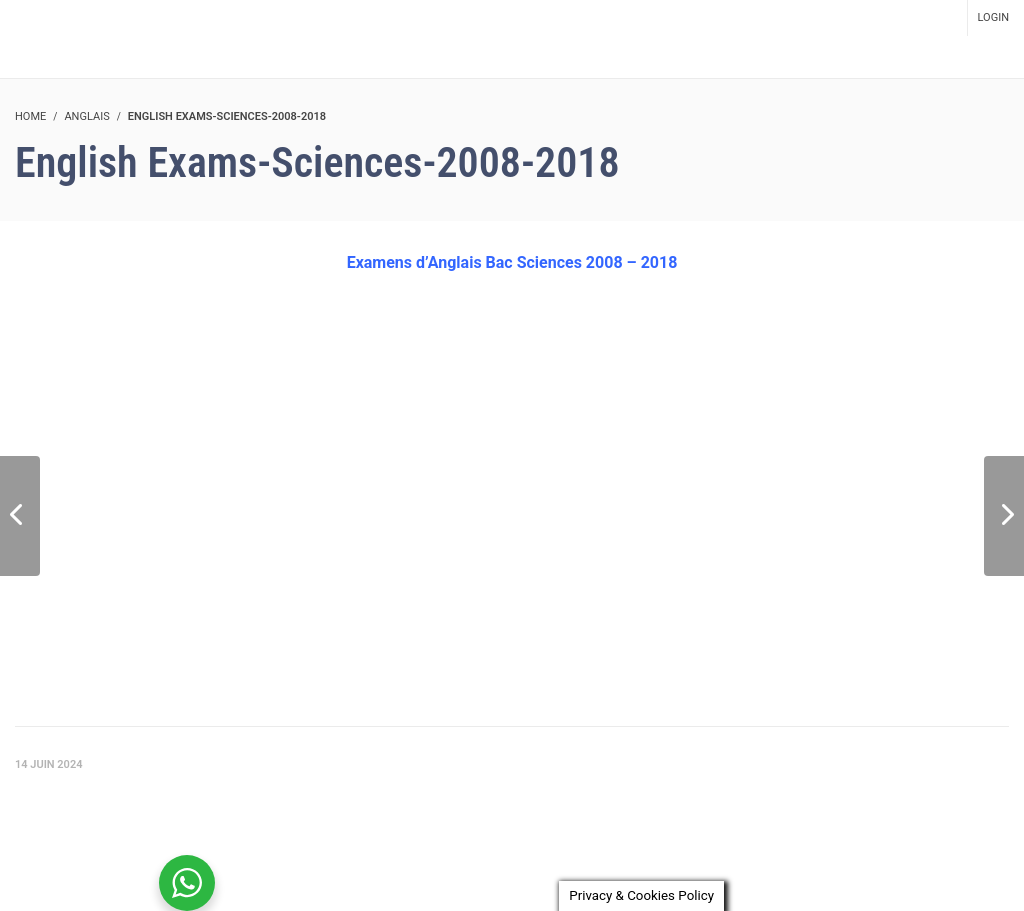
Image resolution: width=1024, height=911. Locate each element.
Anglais (86, 116)
